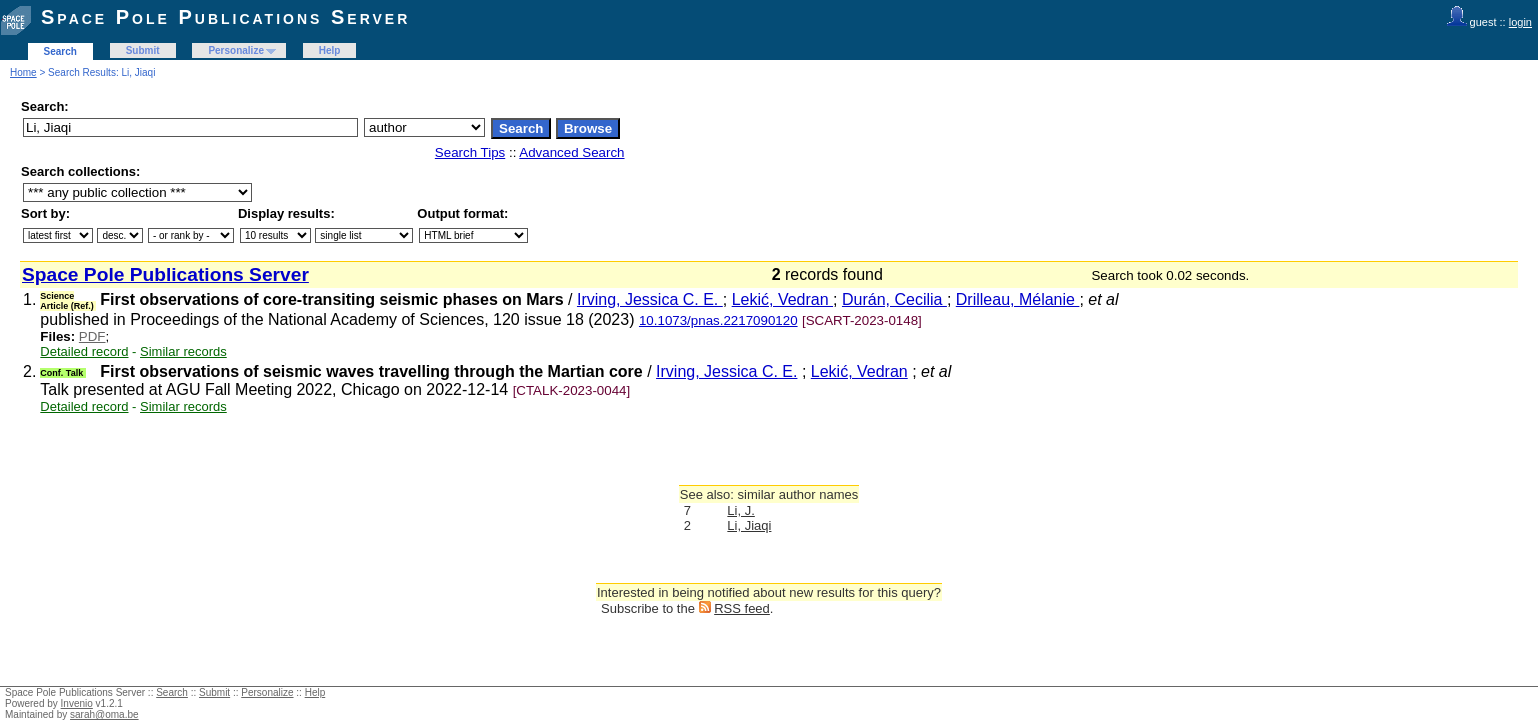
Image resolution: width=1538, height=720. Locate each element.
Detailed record (84, 351)
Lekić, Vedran (782, 299)
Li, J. (740, 510)
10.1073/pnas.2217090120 (718, 320)
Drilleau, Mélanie (1018, 299)
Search (60, 51)
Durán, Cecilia (894, 299)
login (1520, 22)
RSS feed (742, 608)
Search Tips (470, 152)
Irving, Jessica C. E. (650, 299)
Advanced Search (571, 152)
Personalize (236, 50)
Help (330, 50)
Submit (143, 50)
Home (23, 72)
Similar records (183, 351)
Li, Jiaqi (749, 525)
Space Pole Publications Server (225, 17)
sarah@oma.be (104, 714)
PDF (92, 336)
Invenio (77, 703)
